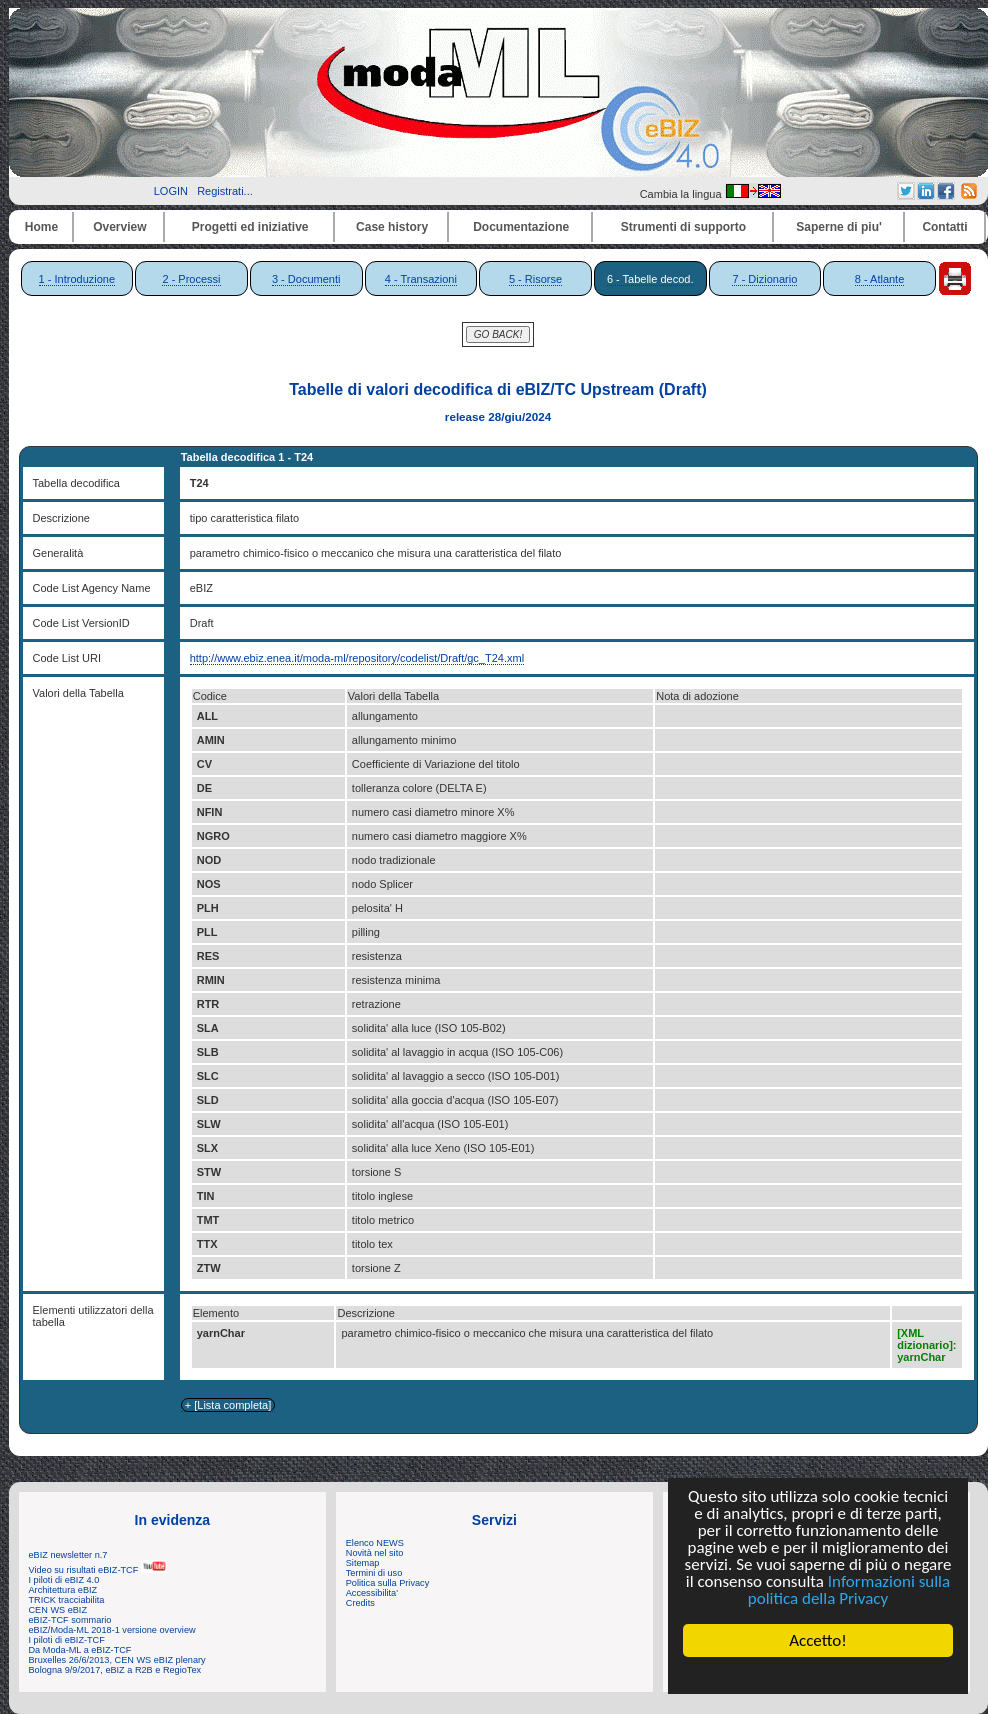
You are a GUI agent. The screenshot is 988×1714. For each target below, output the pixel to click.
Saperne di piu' (839, 227)
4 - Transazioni (421, 279)
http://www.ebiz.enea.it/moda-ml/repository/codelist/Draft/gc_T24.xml (357, 658)
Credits (360, 1603)
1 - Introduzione (77, 279)
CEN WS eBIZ (58, 1610)
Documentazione (521, 227)
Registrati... (225, 191)
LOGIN (171, 191)
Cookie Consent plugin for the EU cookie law (818, 1675)
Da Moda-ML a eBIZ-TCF (80, 1650)
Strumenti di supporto (683, 227)
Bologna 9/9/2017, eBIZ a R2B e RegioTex (115, 1670)
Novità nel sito (375, 1553)
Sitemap (363, 1563)
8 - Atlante (880, 279)
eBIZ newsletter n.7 (68, 1555)
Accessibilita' (372, 1593)
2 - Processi (191, 279)
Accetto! (818, 1640)
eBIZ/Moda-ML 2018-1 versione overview (112, 1630)
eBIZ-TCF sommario (70, 1620)
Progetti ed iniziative (250, 227)
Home (41, 227)
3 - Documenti (306, 279)
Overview (119, 227)
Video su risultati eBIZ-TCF (98, 1570)
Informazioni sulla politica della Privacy (849, 1590)
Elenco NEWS (375, 1543)
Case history (392, 227)
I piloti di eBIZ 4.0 (64, 1580)
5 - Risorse (535, 279)
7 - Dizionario (764, 279)
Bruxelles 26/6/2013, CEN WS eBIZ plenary (117, 1660)
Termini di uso (374, 1573)
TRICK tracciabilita (67, 1600)
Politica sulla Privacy (387, 1583)
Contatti (944, 227)
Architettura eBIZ (63, 1590)
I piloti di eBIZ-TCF (67, 1640)
